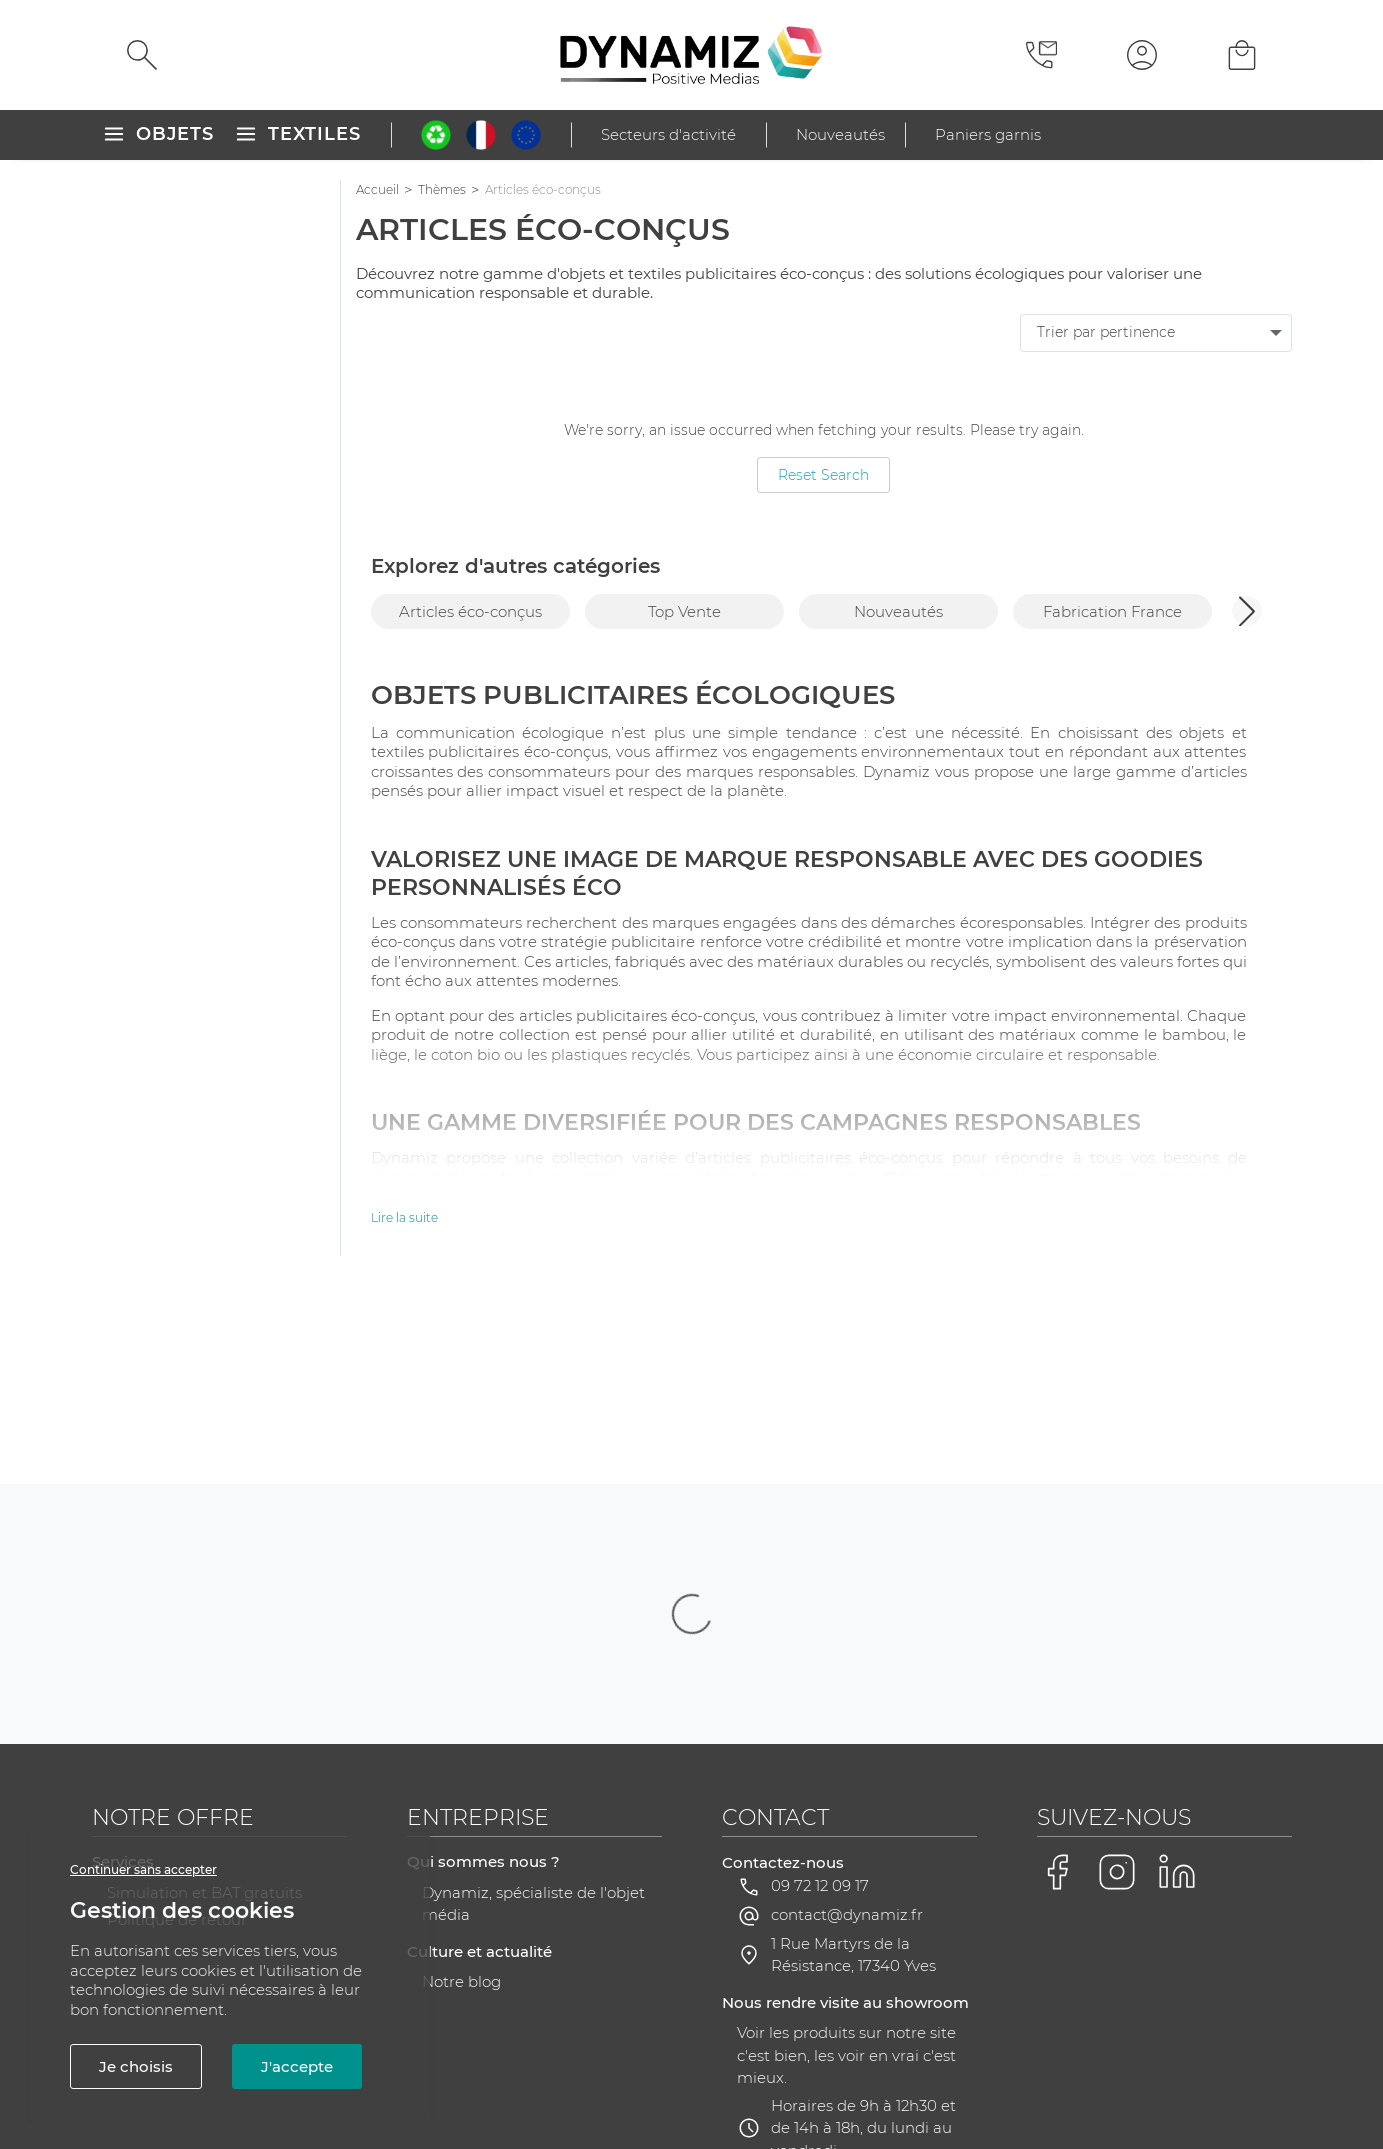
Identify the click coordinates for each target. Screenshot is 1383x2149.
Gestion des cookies (1022, 2077)
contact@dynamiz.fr (847, 1714)
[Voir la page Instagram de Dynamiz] (1117, 1672)
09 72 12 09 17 (820, 1685)
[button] (1247, 611)
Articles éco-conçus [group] (470, 611)
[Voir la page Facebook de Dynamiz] (1057, 1672)
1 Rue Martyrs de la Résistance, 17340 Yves (853, 1755)
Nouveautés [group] (898, 611)
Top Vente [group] (684, 611)
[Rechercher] (142, 55)
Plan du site (525, 2076)
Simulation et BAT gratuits (204, 1692)
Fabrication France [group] (1112, 611)
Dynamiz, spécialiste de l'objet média (533, 1704)
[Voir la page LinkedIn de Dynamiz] (1177, 1672)
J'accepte (297, 2066)
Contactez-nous (783, 1662)
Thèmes (442, 189)
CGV (444, 2076)
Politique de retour (177, 1719)
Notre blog (461, 1781)
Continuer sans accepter (143, 1869)
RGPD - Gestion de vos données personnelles (756, 2076)
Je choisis (136, 2066)
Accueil (377, 189)
